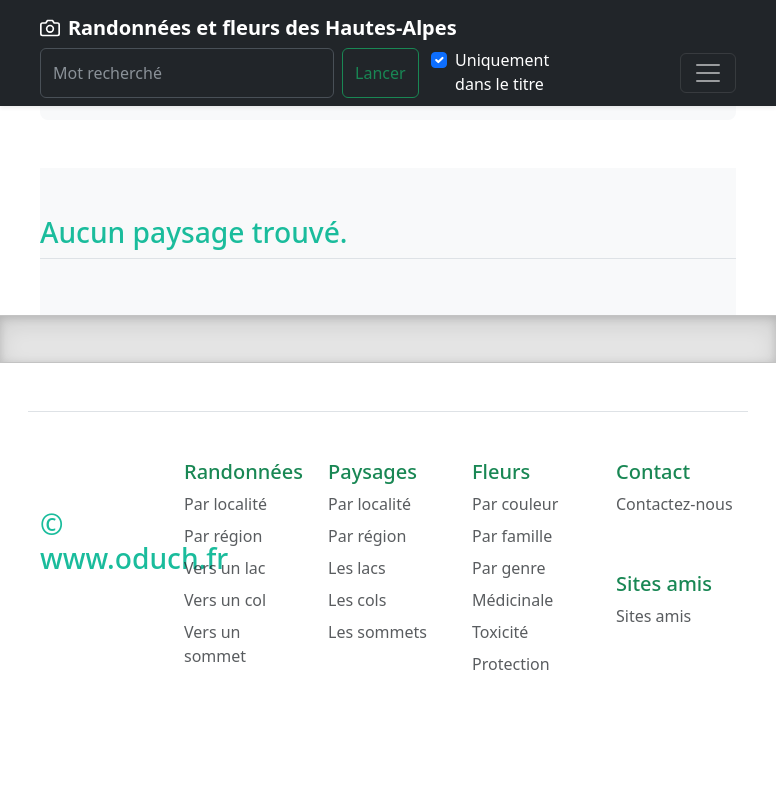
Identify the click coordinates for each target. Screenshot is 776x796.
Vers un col (225, 600)
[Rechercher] (187, 73)
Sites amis (653, 616)
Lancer (380, 73)
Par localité (225, 504)
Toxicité (500, 632)
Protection (511, 664)
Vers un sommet (215, 644)
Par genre (509, 568)
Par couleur (515, 504)
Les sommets (377, 632)
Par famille (512, 536)
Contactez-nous (674, 504)
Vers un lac (224, 568)
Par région (223, 536)
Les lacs (357, 568)
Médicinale (512, 600)
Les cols (357, 600)
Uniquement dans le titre (502, 72)
